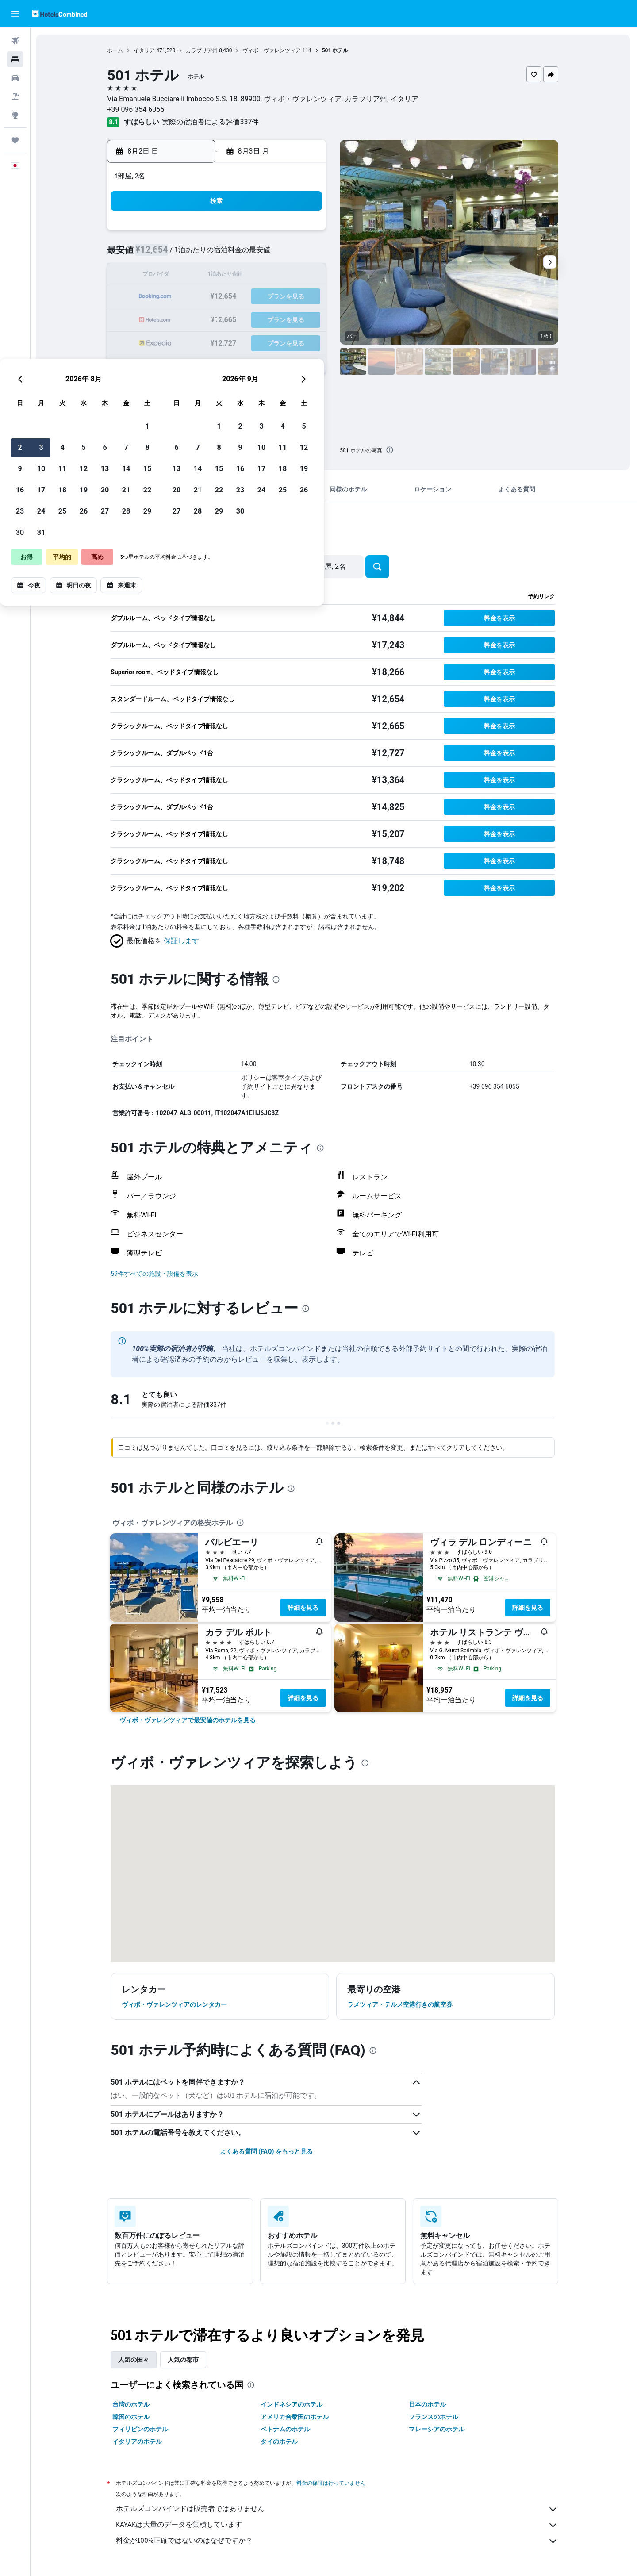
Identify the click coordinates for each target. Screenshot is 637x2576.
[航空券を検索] (15, 41)
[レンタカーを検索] (15, 78)
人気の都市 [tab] (184, 2359)
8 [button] (304, 254)
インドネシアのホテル (292, 2404)
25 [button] (219, 318)
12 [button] (240, 276)
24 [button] (198, 318)
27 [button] (261, 318)
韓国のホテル (132, 2416)
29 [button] (304, 318)
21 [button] (283, 297)
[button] (15, 13)
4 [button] (219, 254)
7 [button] (282, 254)
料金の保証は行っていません (332, 2483)
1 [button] (304, 233)
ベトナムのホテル (286, 2429)
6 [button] (261, 254)
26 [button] (240, 318)
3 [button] (198, 254)
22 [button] (304, 297)
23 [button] (176, 318)
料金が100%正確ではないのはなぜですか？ (338, 2541)
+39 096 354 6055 (136, 109)
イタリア (145, 50)
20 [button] (261, 297)
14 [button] (283, 276)
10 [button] (198, 276)
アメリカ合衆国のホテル (295, 2416)
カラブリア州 (203, 50)
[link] (189, 1720)
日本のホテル (428, 2404)
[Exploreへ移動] (15, 115)
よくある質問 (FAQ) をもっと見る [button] (267, 2151)
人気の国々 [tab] (134, 2359)
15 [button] (304, 276)
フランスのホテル (434, 2416)
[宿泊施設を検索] (15, 59)
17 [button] (198, 297)
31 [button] (198, 339)
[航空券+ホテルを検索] (15, 96)
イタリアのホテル (138, 2441)
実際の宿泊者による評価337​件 (211, 122)
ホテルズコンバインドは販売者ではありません (338, 2509)
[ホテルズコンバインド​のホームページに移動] (59, 13)
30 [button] (176, 339)
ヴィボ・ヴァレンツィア (273, 50)
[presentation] (391, 450)
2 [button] (176, 254)
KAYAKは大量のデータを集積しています (338, 2525)
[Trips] (15, 140)
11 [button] (219, 276)
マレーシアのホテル (437, 2429)
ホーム (116, 50)
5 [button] (240, 254)
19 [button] (240, 297)
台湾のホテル (132, 2404)
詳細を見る (304, 1607)
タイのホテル (280, 2441)
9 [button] (176, 276)
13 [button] (261, 276)
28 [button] (283, 318)
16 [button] (176, 297)
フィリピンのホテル (141, 2429)
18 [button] (219, 297)
